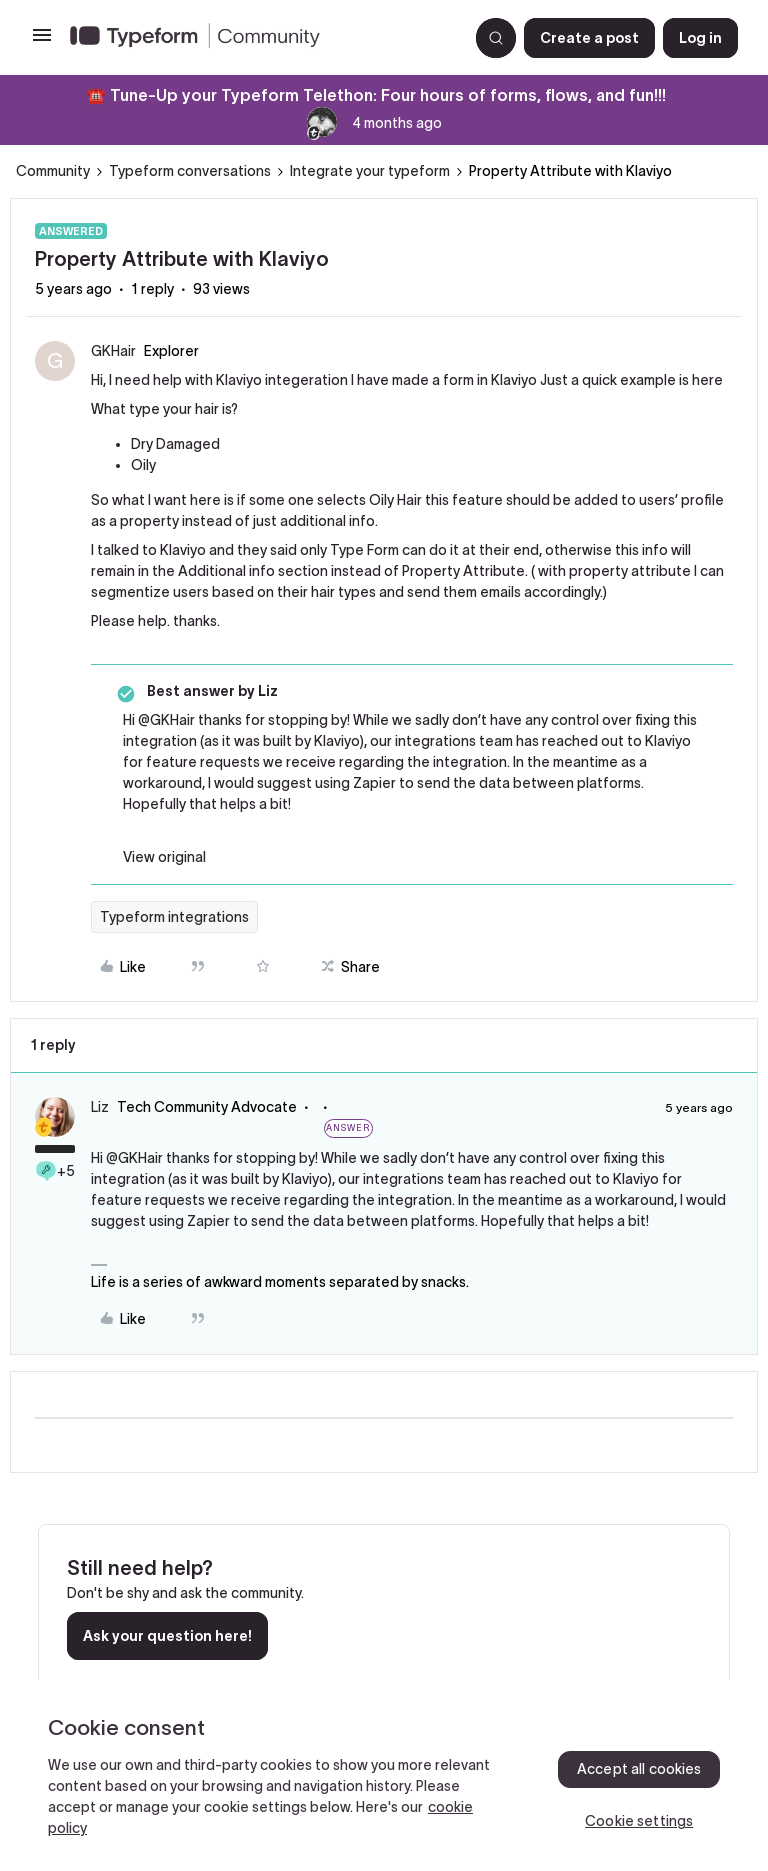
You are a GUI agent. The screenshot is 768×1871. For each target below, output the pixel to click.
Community (53, 171)
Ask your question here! (167, 1636)
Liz (100, 1107)
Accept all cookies (639, 1769)
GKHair (113, 351)
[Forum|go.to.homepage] (261, 38)
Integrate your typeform (370, 171)
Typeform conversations (190, 171)
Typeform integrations (174, 917)
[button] (42, 42)
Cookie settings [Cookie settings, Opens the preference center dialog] (639, 1821)
